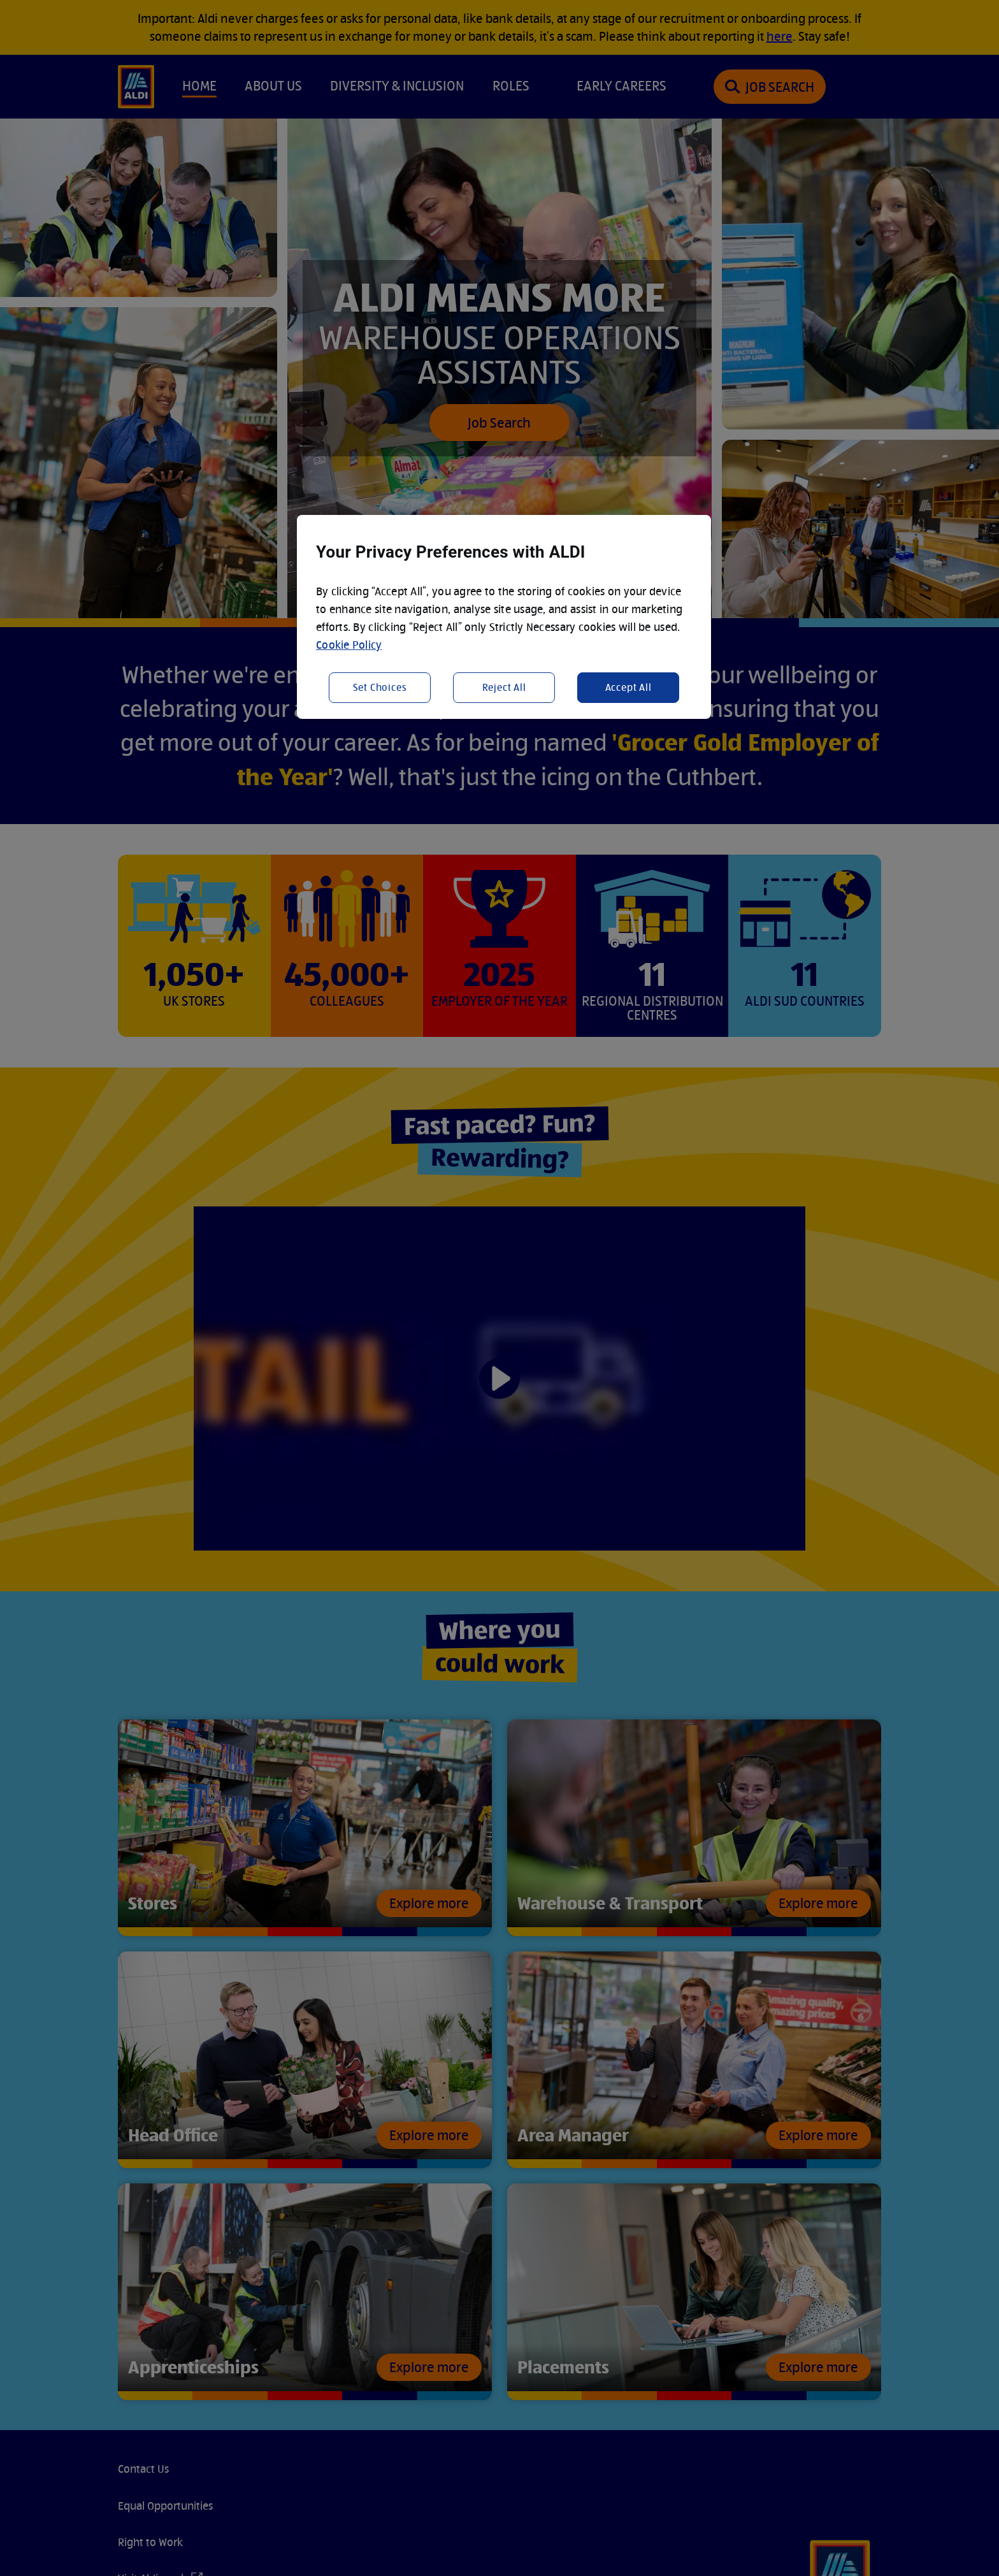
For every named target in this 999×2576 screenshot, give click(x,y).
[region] (504, 617)
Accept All (628, 687)
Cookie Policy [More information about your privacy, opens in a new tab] (349, 644)
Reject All (504, 687)
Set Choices (380, 687)
